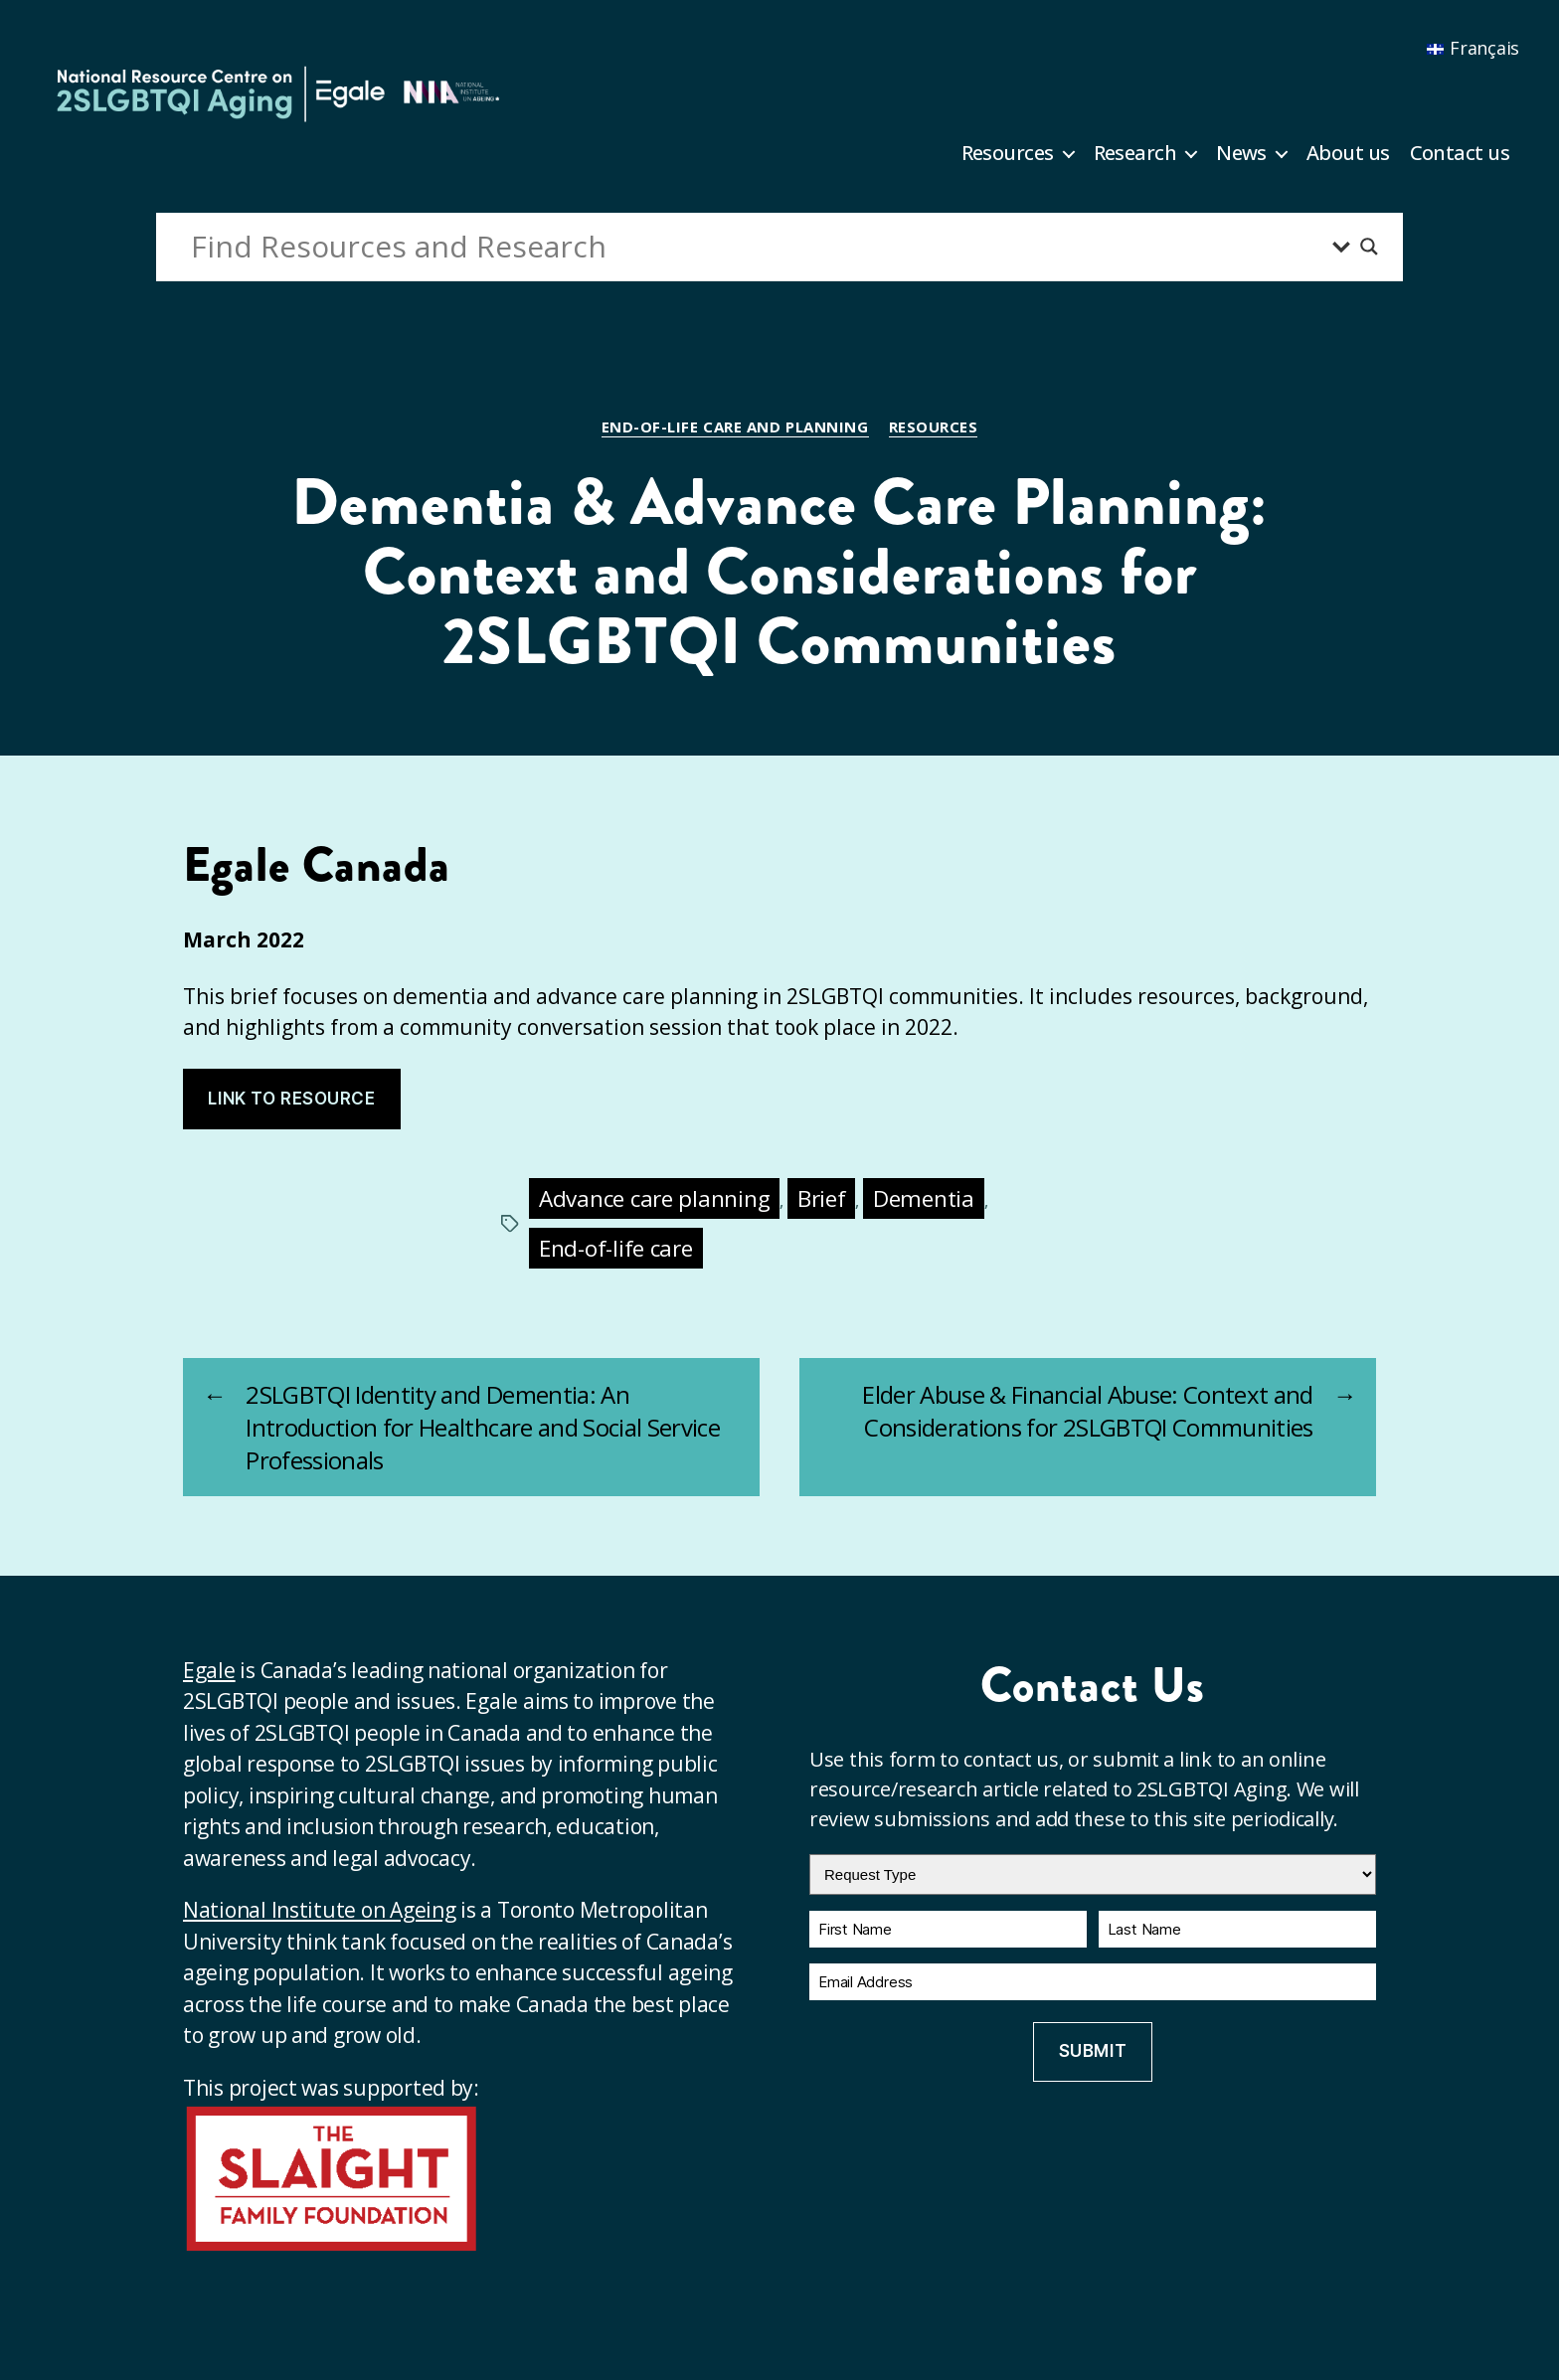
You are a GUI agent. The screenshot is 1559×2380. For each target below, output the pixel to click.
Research (1135, 153)
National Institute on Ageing (319, 1910)
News (1241, 153)
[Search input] (756, 246)
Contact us (1459, 153)
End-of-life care (616, 1248)
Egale (209, 1670)
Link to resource (291, 1098)
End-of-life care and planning (735, 427)
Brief (821, 1198)
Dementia (923, 1198)
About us (1348, 153)
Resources (1007, 153)
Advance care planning (654, 1198)
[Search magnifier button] (1369, 246)
